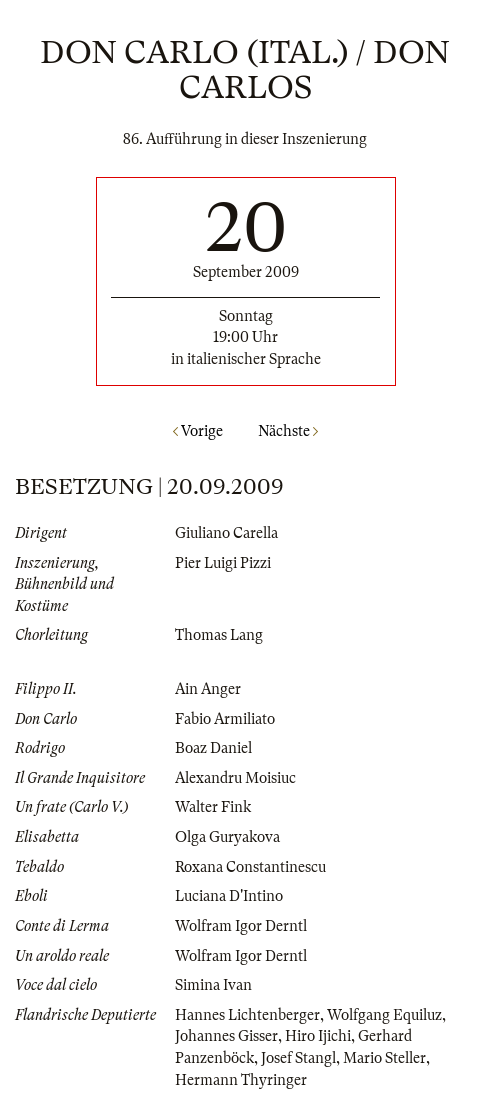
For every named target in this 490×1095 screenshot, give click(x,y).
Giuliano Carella (226, 533)
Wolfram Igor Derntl (241, 926)
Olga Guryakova (227, 837)
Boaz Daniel (213, 748)
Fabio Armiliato (225, 719)
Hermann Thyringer (241, 1080)
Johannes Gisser (226, 1036)
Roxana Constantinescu (250, 867)
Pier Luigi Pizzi (223, 563)
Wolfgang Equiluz (384, 1015)
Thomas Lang (219, 635)
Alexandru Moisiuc (235, 778)
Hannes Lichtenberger (247, 1015)
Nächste (288, 431)
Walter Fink (213, 807)
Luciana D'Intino (229, 896)
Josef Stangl (298, 1058)
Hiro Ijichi (318, 1036)
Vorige (198, 431)
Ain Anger (208, 689)
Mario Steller (384, 1058)
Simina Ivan (213, 985)
